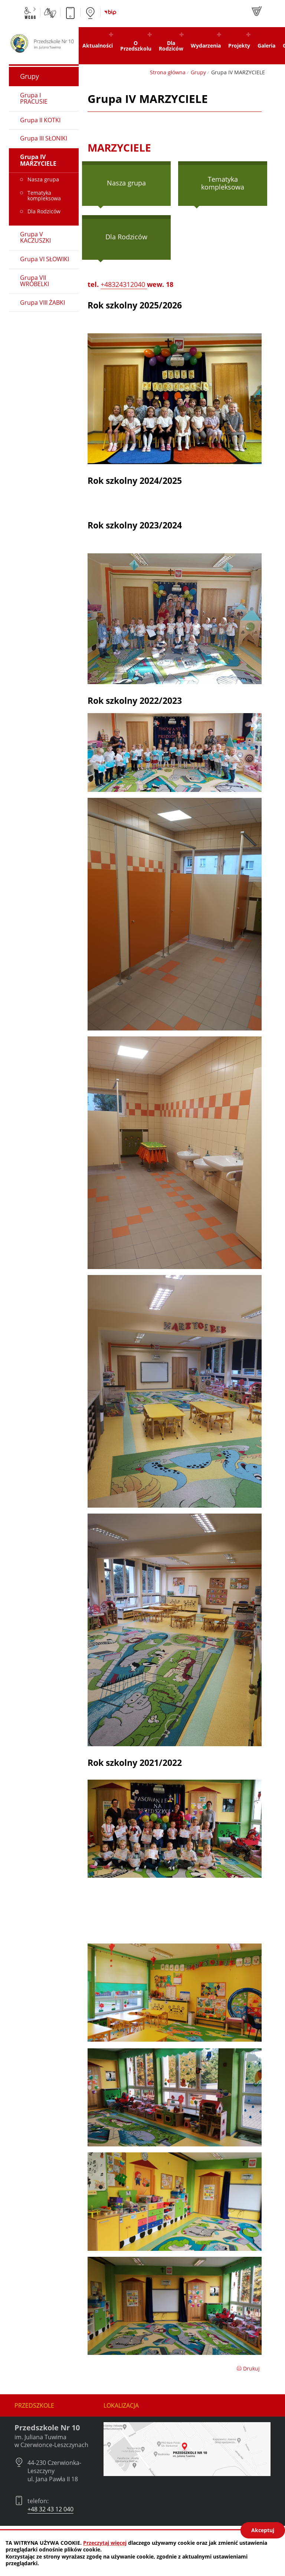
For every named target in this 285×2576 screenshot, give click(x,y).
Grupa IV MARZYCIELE (38, 160)
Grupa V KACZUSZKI (35, 237)
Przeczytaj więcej (105, 2542)
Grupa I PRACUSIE (34, 98)
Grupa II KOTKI (40, 120)
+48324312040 (124, 284)
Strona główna (168, 72)
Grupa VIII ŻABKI (42, 302)
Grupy (198, 72)
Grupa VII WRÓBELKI (34, 281)
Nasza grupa (126, 182)
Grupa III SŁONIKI (43, 138)
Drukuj (248, 2368)
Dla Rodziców (126, 236)
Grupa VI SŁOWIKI (44, 259)
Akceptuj (262, 2530)
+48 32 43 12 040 (50, 2509)
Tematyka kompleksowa (222, 183)
